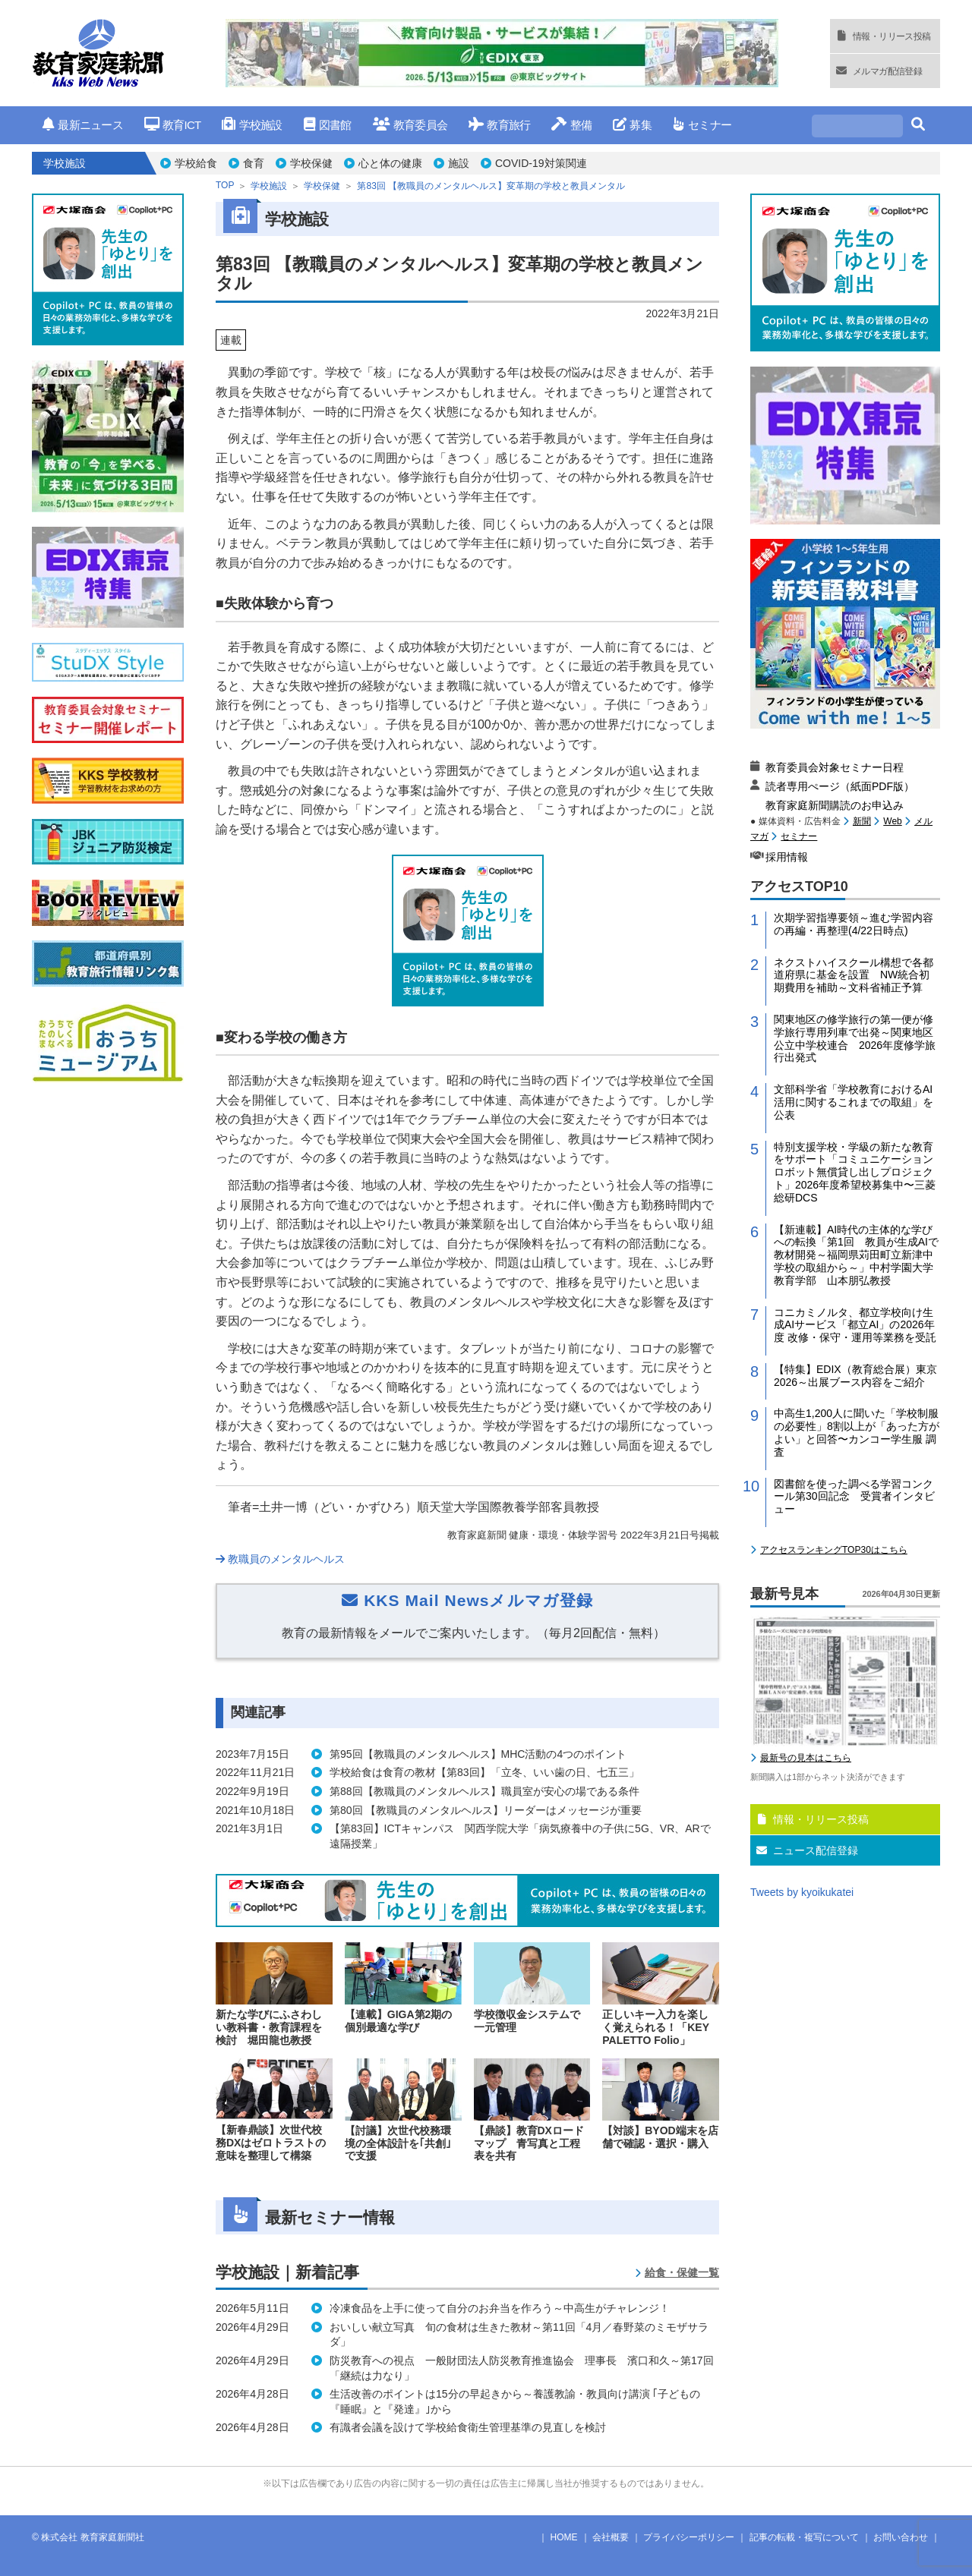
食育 (253, 163)
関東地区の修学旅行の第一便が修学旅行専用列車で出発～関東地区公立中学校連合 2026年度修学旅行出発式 (855, 1038)
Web (892, 821)
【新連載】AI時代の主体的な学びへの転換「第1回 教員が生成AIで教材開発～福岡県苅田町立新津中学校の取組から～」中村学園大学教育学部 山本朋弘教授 (856, 1254)
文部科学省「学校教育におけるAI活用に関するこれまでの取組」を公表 (853, 1102)
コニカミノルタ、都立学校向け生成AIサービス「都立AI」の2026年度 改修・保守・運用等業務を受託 (855, 1325)
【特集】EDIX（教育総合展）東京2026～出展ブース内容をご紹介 (855, 1375)
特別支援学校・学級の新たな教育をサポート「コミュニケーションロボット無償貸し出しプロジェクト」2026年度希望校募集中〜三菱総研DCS (855, 1172)
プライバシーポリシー (688, 2537)
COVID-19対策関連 (541, 163)
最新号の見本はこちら (805, 1757)
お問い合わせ (900, 2537)
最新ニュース (83, 124)
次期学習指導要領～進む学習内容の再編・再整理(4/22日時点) (853, 924)
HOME (564, 2537)
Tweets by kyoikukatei (802, 1892)
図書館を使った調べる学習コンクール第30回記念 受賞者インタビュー (854, 1497)
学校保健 (311, 163)
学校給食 (196, 163)
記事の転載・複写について (804, 2537)
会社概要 (610, 2537)
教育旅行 (499, 124)
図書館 (328, 124)
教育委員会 (410, 124)
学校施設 (252, 124)
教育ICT (172, 124)
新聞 (862, 821)
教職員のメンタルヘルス (280, 1559)
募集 (632, 124)
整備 (571, 124)
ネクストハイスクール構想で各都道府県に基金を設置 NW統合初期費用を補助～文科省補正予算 (853, 975)
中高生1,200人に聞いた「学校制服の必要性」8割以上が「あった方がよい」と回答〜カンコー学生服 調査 (856, 1432)
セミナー (702, 124)
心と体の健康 (390, 163)
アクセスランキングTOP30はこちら (833, 1550)
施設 (458, 163)
